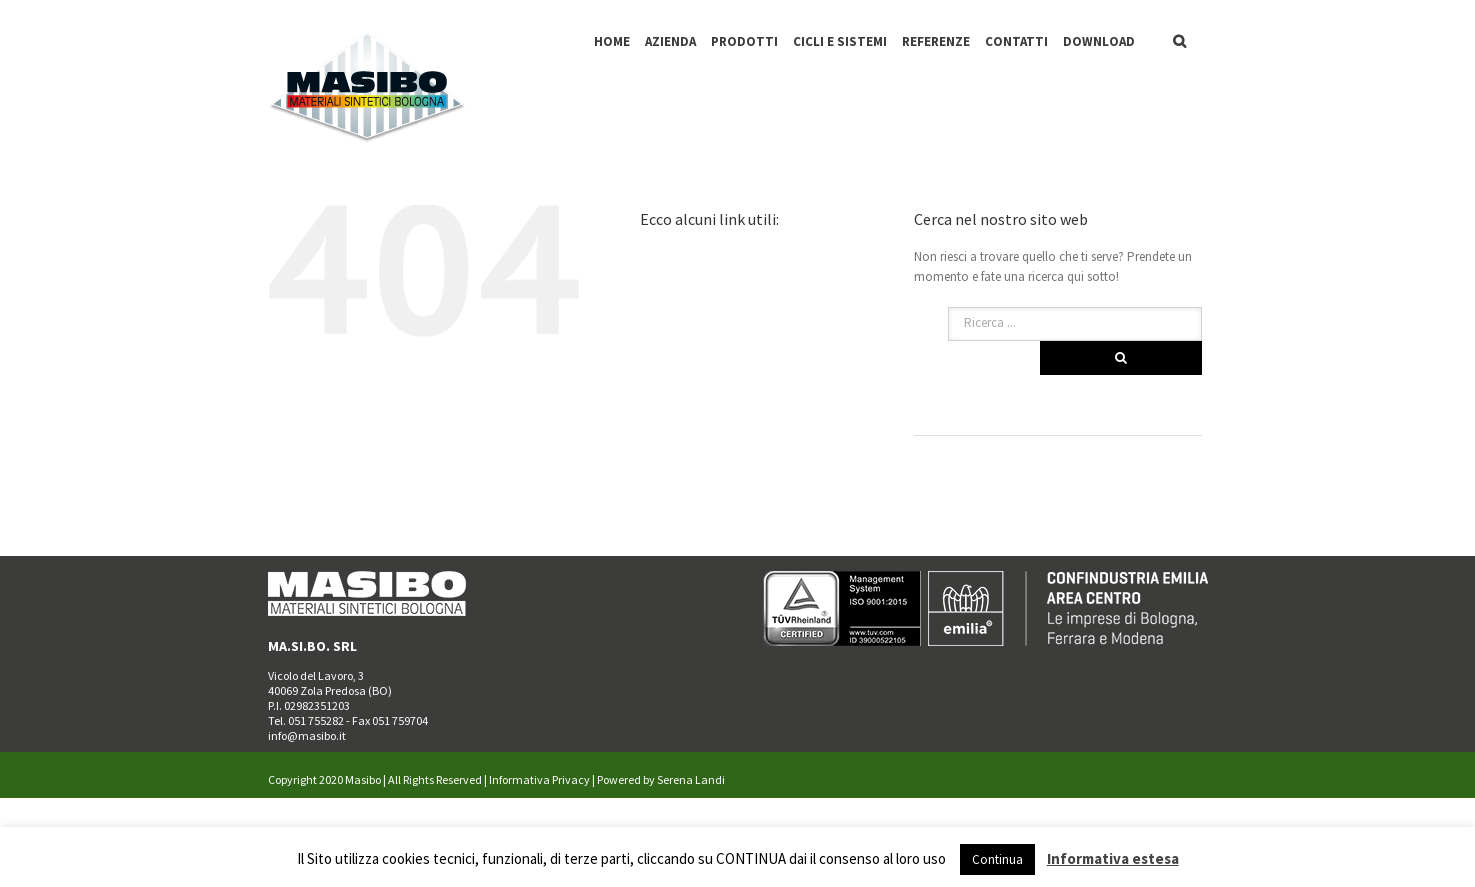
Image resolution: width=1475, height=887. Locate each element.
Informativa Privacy (539, 779)
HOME (612, 41)
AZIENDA (670, 41)
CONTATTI (1016, 41)
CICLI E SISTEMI (840, 41)
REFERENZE (936, 41)
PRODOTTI (744, 41)
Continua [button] (997, 859)
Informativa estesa (1113, 858)
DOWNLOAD (1099, 41)
